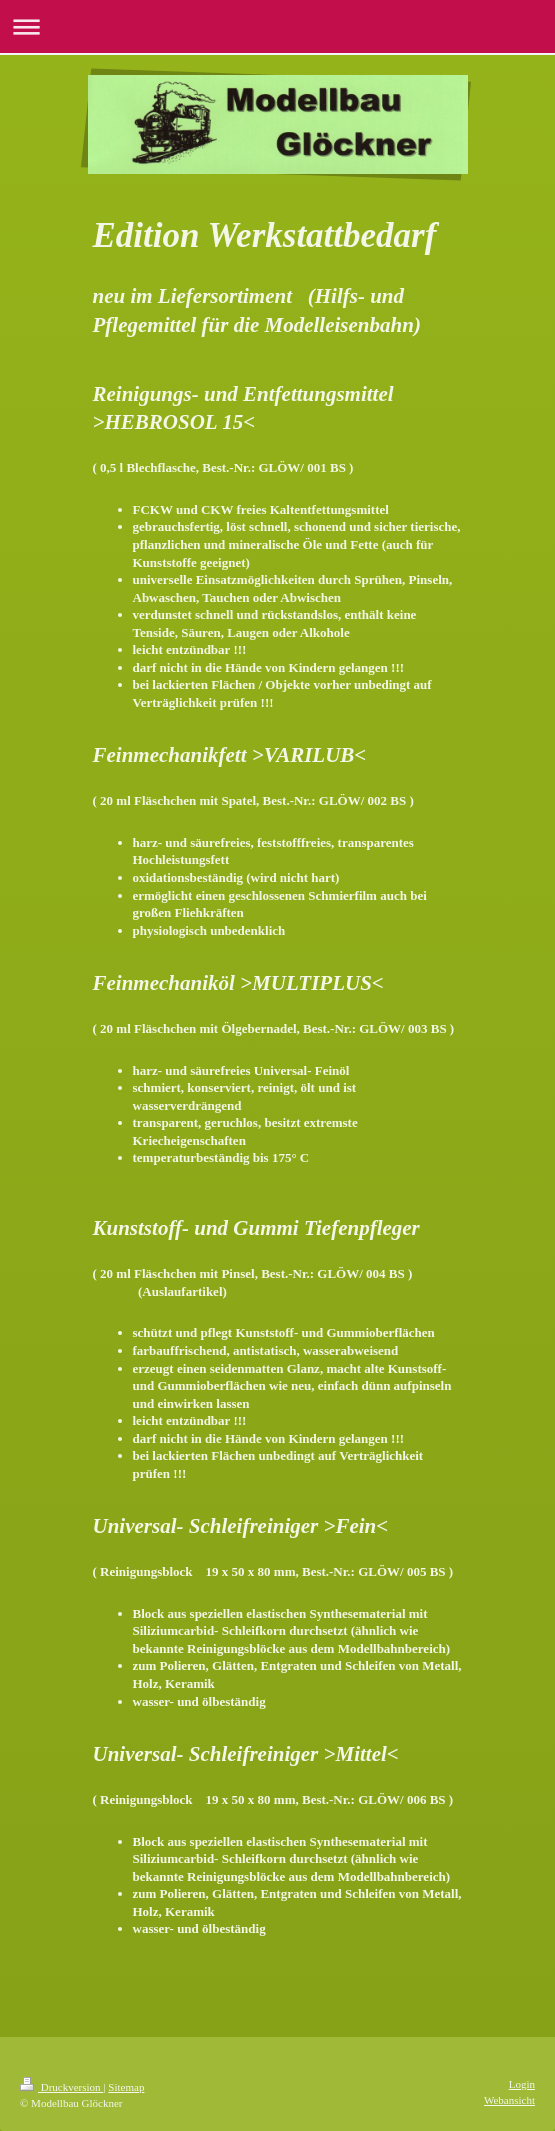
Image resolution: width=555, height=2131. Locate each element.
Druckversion (61, 2087)
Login (522, 2084)
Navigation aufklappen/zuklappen (277, 26)
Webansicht (509, 2100)
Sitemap (126, 2087)
